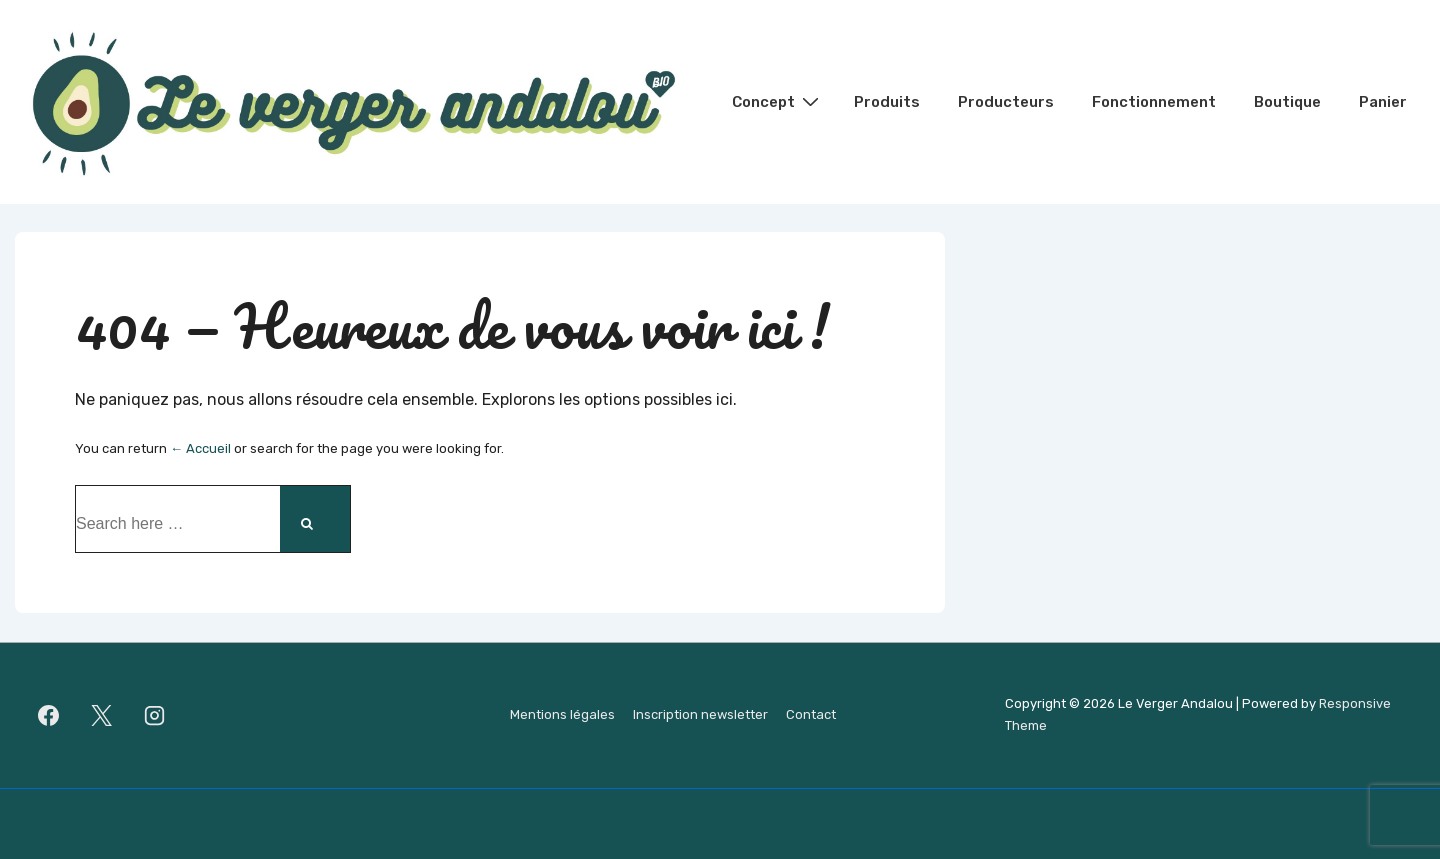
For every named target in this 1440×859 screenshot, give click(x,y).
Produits (887, 102)
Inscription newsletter (700, 714)
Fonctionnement (1154, 102)
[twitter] (102, 715)
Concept (778, 101)
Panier (1383, 102)
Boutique (1287, 102)
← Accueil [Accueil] (200, 448)
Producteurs (1006, 102)
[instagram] (155, 715)
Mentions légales (562, 714)
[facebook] (49, 715)
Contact (811, 714)
